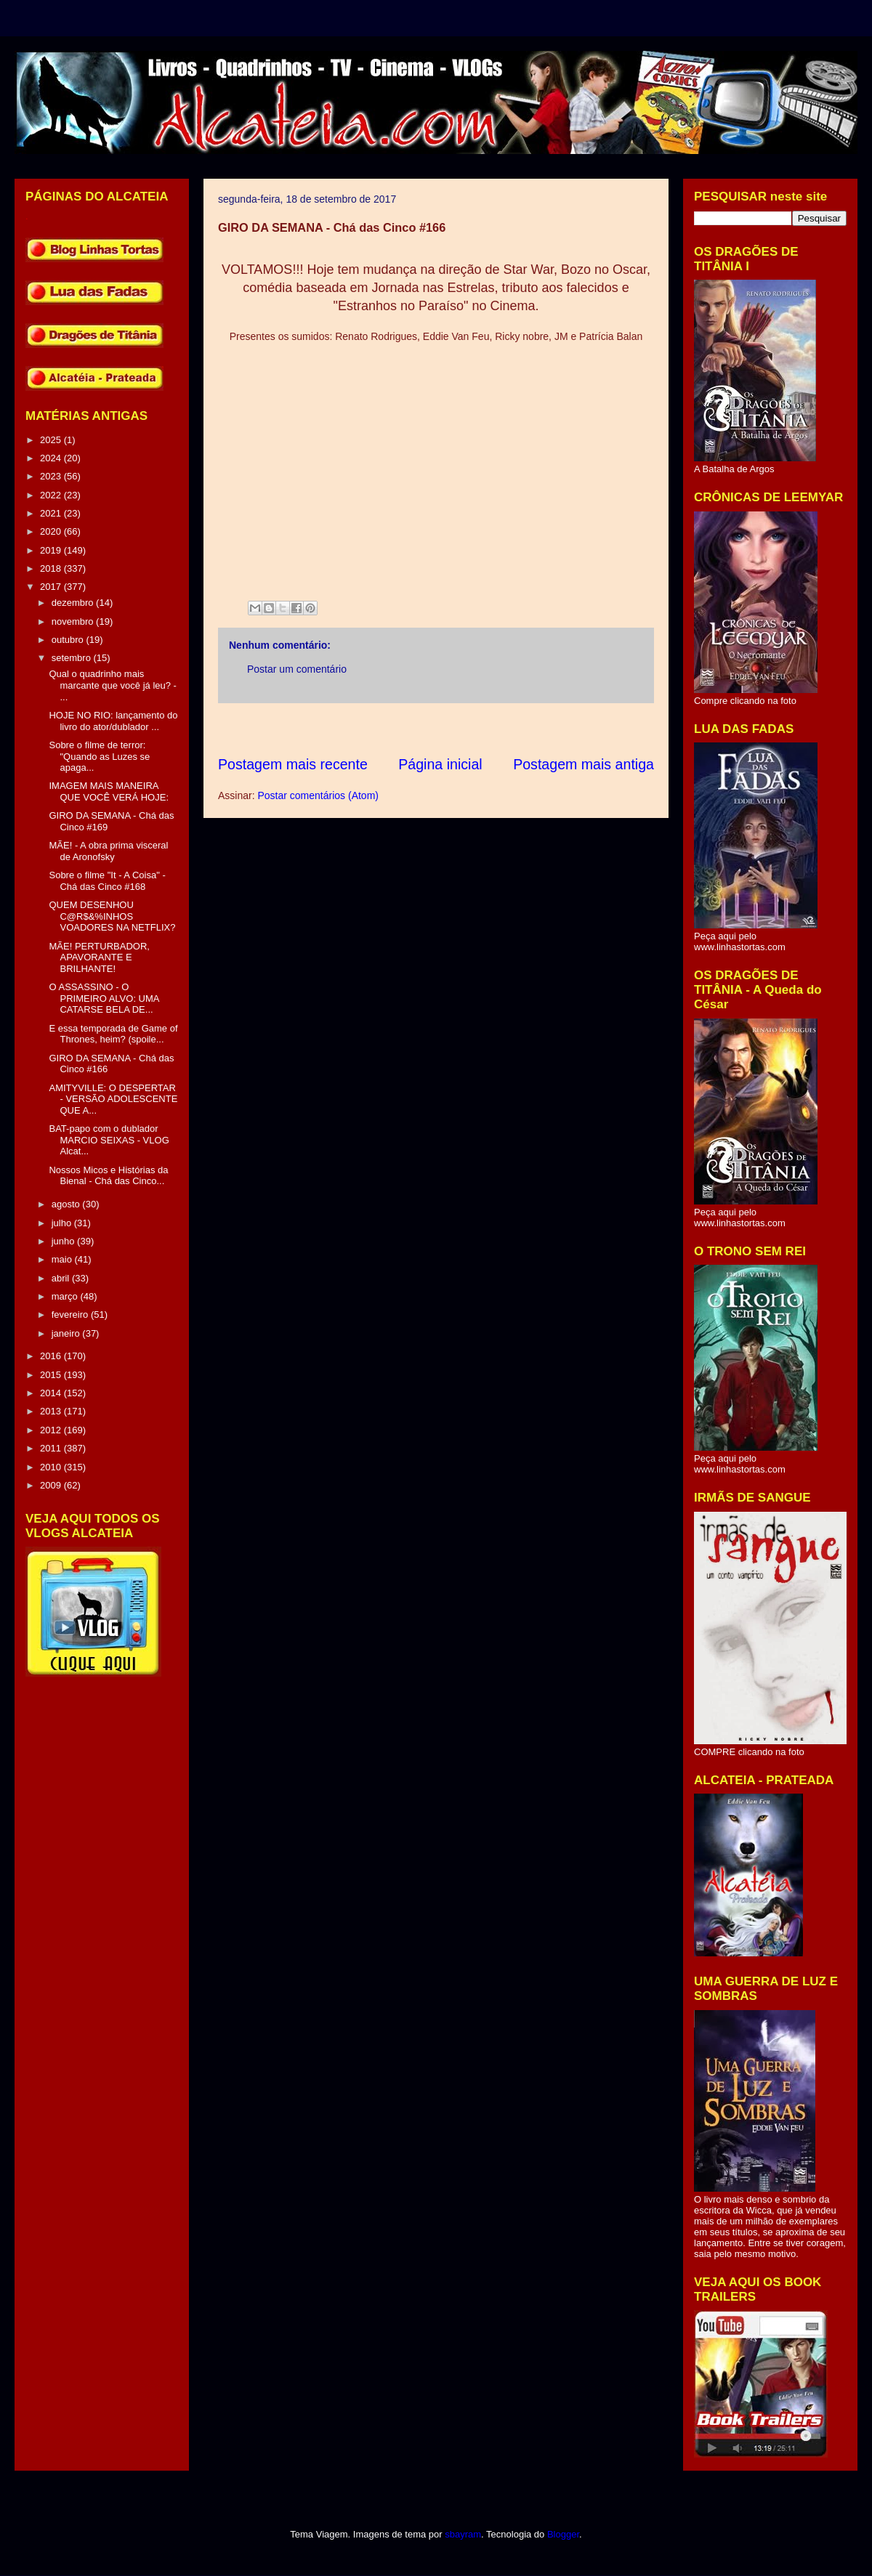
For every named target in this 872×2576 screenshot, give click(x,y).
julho (63, 1223)
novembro (74, 621)
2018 (52, 568)
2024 (52, 458)
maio (63, 1259)
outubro (69, 639)
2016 (52, 1355)
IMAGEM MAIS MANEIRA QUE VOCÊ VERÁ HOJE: (109, 791)
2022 (52, 495)
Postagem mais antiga (583, 764)
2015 (52, 1374)
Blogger (563, 2534)
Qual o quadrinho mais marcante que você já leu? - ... (112, 685)
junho (64, 1241)
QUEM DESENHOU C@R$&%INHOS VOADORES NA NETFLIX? (112, 916)
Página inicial (440, 764)
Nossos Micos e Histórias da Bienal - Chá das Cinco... (108, 1176)
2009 (52, 1485)
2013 (52, 1411)
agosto (67, 1204)
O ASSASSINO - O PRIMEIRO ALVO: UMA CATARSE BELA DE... (103, 998)
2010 (52, 1467)
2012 (52, 1430)
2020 (52, 531)
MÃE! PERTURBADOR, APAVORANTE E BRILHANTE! (99, 957)
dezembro (74, 602)
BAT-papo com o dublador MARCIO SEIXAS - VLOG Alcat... (109, 1140)
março (66, 1296)
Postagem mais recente (293, 764)
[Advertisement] (482, 729)
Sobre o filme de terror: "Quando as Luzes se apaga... (99, 756)
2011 (52, 1448)
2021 (52, 513)
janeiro (67, 1333)
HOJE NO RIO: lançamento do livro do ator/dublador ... (113, 721)
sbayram (463, 2534)
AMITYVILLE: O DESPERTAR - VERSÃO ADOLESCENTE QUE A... (113, 1099)
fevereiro (71, 1314)
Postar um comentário (297, 669)
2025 (52, 439)
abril (62, 1278)
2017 (52, 586)
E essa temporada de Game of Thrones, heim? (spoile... (113, 1034)
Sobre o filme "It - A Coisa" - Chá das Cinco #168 (107, 881)
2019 (52, 550)
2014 (52, 1393)
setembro (73, 657)
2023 (52, 476)
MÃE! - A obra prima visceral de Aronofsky (108, 851)
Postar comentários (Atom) (318, 795)
